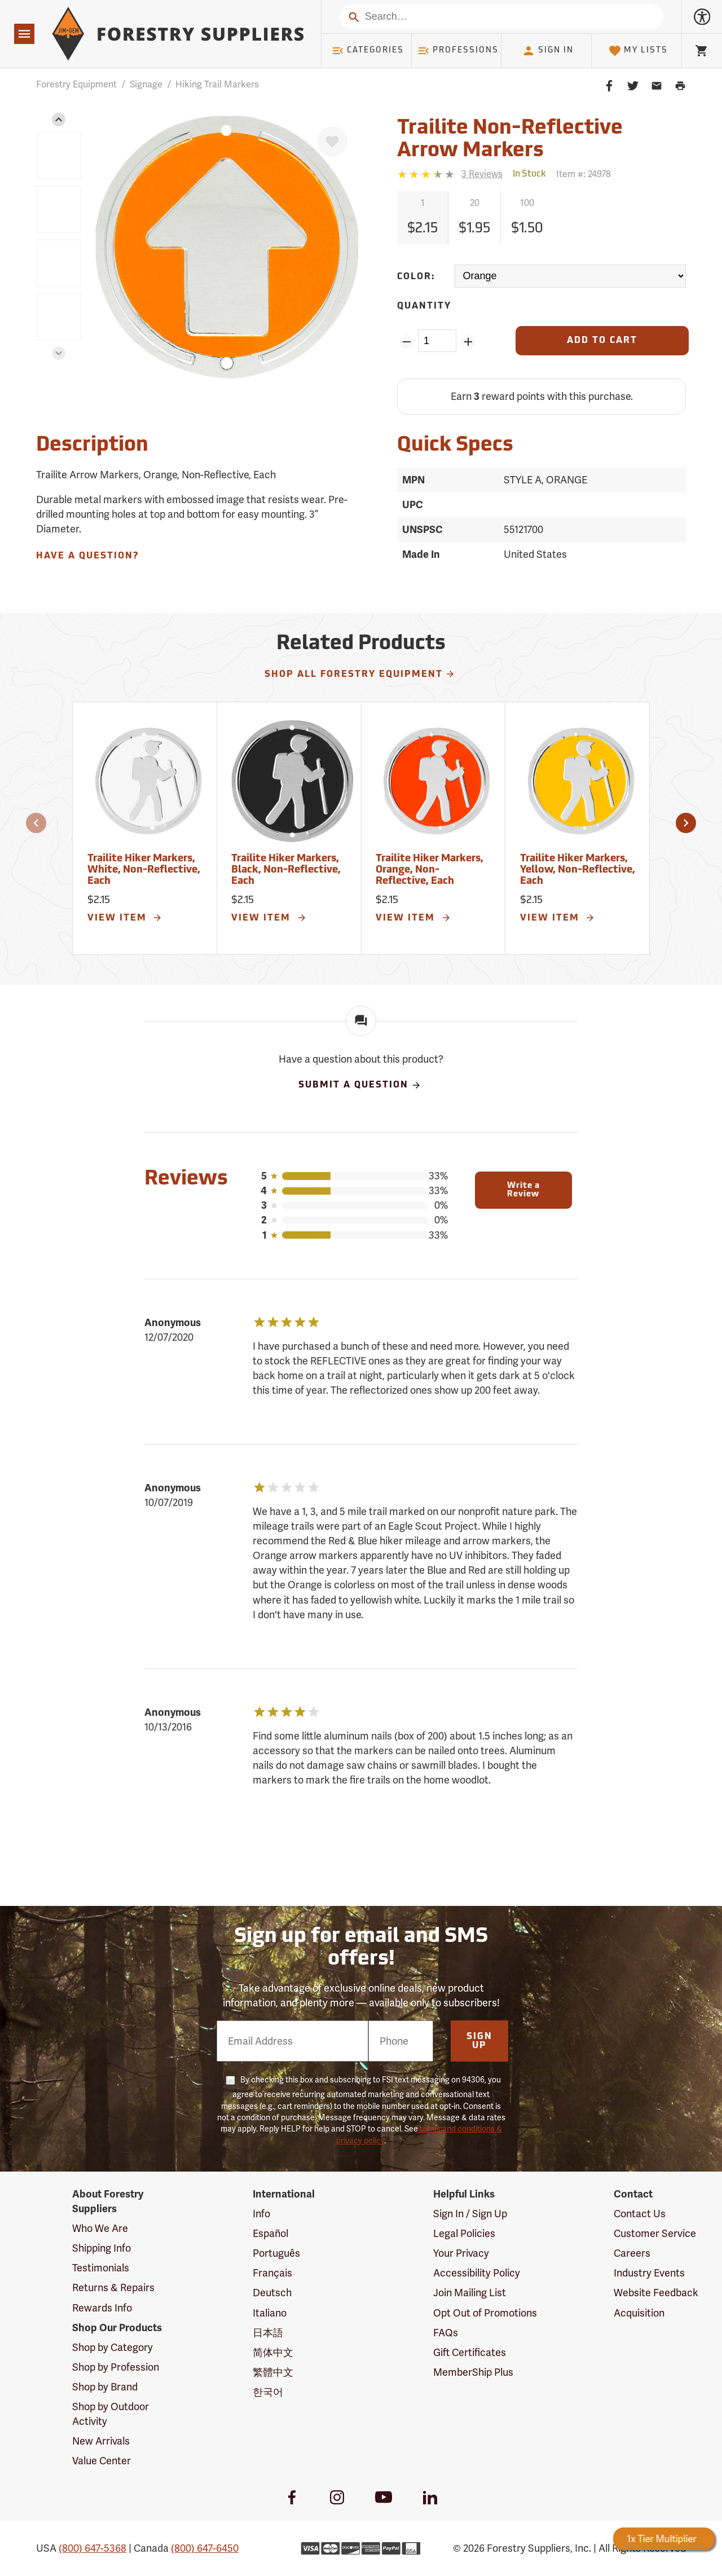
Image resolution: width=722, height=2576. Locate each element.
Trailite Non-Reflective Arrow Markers (510, 139)
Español (270, 2233)
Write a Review (523, 1190)
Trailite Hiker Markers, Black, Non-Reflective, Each (286, 870)
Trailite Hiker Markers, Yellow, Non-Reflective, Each (577, 870)
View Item (125, 918)
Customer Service (655, 2233)
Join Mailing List (469, 2292)
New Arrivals (101, 2440)
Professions (458, 51)
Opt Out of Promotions (485, 2312)
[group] (58, 156)
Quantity (424, 306)
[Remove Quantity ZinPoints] (406, 342)
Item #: (583, 174)
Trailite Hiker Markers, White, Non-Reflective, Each (143, 870)
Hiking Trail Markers (217, 84)
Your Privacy (461, 2253)
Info (261, 2213)
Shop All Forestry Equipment (360, 674)
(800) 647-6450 (205, 2548)
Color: (416, 276)
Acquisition (639, 2312)
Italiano (270, 2312)
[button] (58, 119)
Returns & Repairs (113, 2287)
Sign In (548, 51)
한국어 (268, 2391)
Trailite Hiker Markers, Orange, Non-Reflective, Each (429, 870)
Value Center (101, 2460)
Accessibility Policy (476, 2272)
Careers (632, 2253)
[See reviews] (482, 174)
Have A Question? (87, 556)
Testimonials (100, 2267)
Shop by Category (112, 2347)
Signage (146, 84)
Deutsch (272, 2292)
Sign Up (479, 2041)
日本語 (268, 2332)
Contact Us (640, 2213)
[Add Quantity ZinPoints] (468, 342)
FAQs (445, 2332)
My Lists (638, 51)
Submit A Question (359, 1085)
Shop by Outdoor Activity (110, 2414)
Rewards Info (102, 2307)
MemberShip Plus (473, 2372)
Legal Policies (464, 2233)
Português (276, 2253)
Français (272, 2272)
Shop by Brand (105, 2386)
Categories (367, 51)
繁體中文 (273, 2372)
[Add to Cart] (602, 340)
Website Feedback (656, 2292)
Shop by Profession (115, 2367)
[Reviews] (450, 174)
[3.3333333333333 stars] (426, 174)
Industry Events (649, 2272)
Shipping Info (101, 2248)
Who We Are (100, 2228)
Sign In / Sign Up (470, 2213)
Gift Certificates (469, 2352)
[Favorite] (332, 141)
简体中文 (273, 2352)
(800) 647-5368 (92, 2548)
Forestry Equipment (76, 84)
